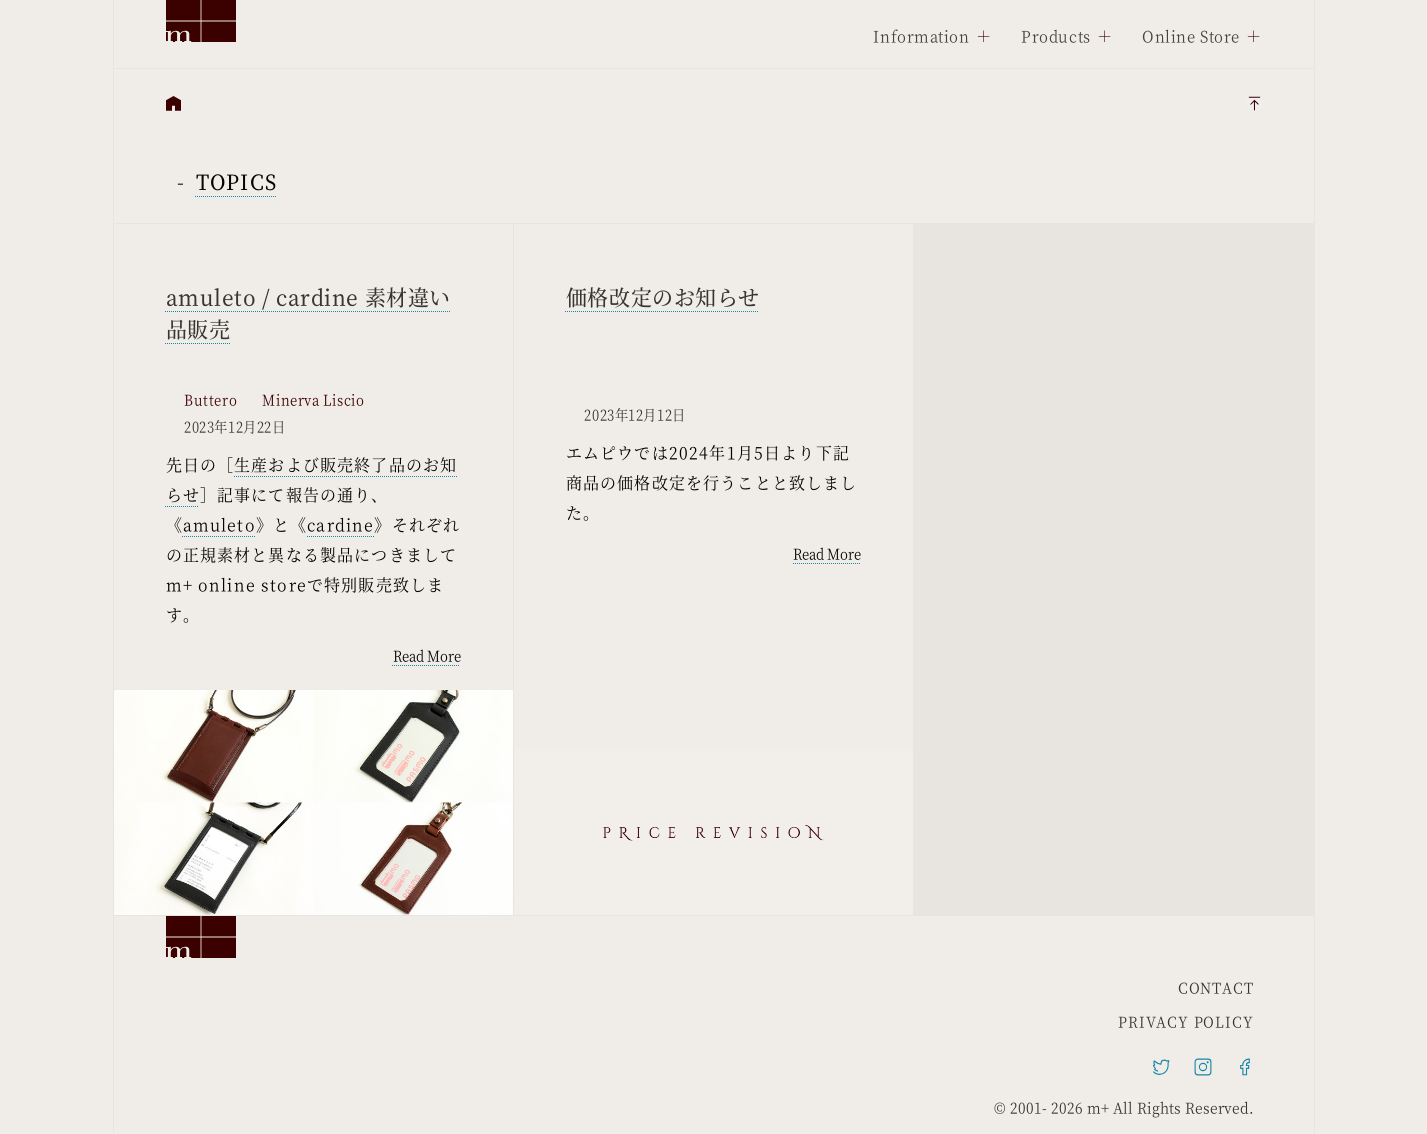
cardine (340, 524)
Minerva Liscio (313, 400)
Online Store (1191, 35)
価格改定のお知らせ (663, 296)
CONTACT (1216, 987)
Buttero (210, 400)
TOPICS (236, 181)
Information (921, 35)
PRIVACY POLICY (1185, 1021)
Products (1055, 35)
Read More (427, 655)
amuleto (219, 524)
